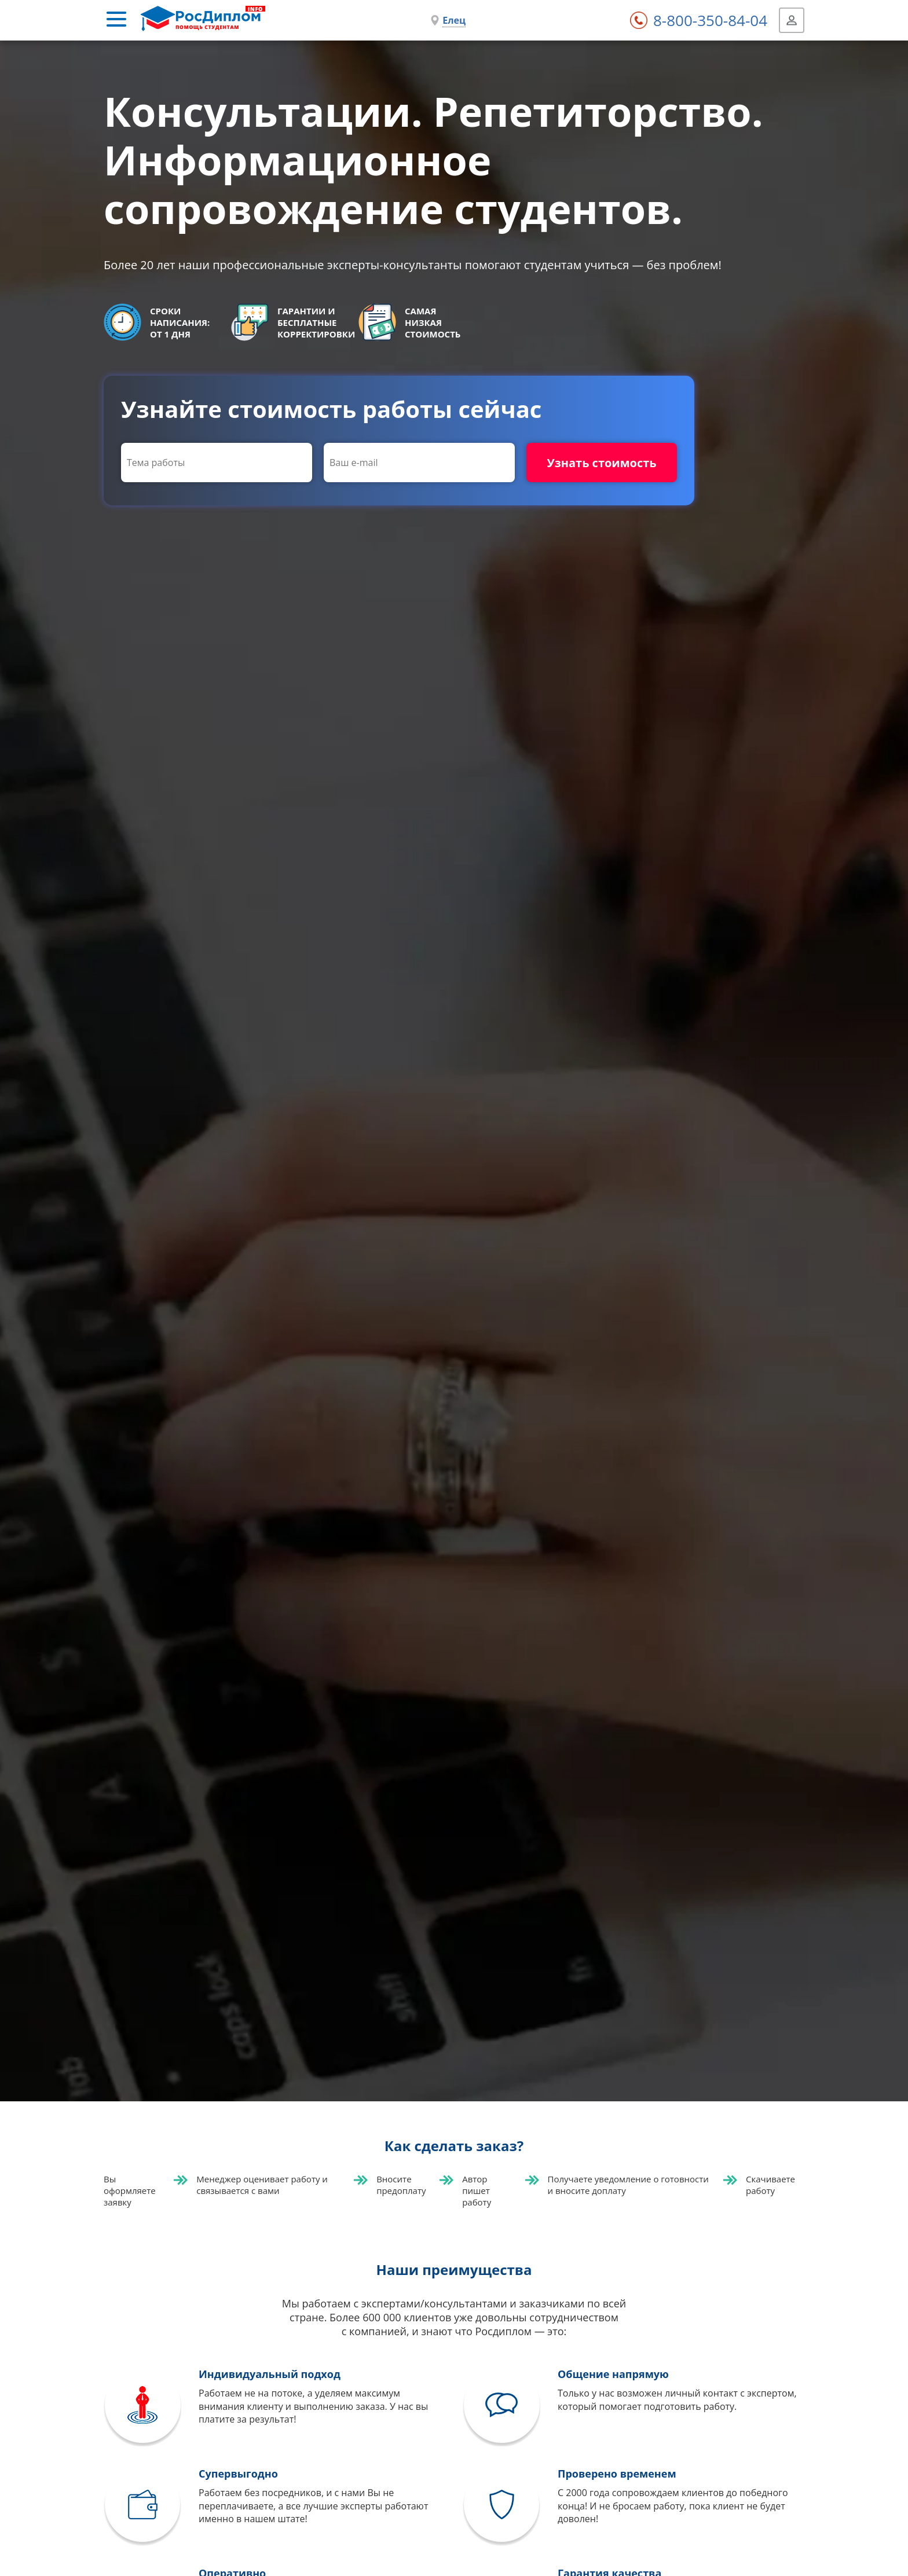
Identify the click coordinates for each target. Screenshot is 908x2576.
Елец (454, 20)
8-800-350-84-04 (710, 20)
